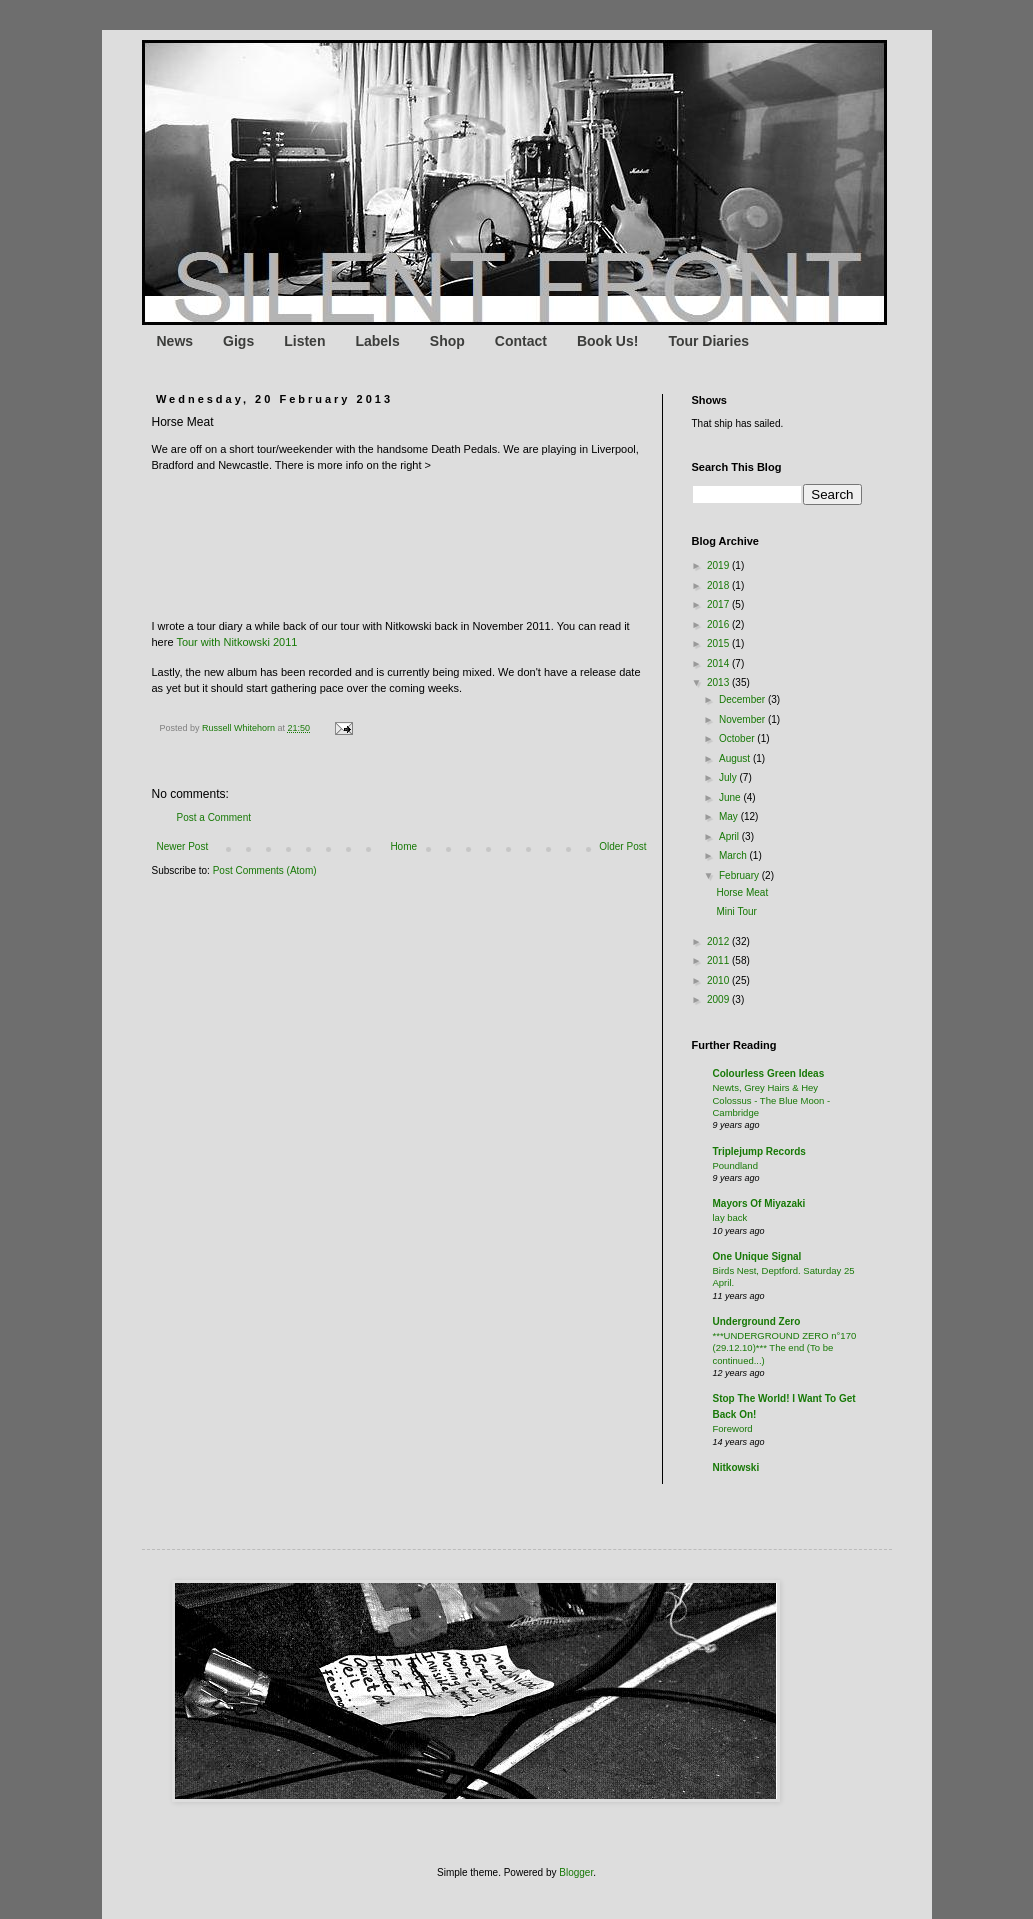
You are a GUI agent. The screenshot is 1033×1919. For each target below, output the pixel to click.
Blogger (576, 1872)
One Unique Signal (757, 1256)
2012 (719, 941)
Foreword (733, 1428)
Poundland (735, 1165)
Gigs (238, 341)
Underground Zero (757, 1321)
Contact (521, 341)
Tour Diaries (708, 341)
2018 (719, 585)
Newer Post (183, 846)
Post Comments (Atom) (265, 870)
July (729, 777)
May (730, 816)
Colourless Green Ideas (769, 1073)
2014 (719, 663)
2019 (719, 565)
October (738, 738)
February (740, 875)
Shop (447, 341)
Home (403, 846)
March (734, 855)
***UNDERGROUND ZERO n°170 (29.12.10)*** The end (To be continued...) (785, 1348)
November (743, 719)
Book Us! (607, 341)
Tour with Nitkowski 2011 (236, 642)
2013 (719, 682)
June (731, 797)
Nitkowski (736, 1467)
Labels (377, 341)
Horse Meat (743, 892)
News (175, 341)
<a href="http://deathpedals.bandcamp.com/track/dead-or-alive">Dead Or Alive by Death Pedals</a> (352, 538)
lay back (730, 1217)
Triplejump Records (759, 1151)
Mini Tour (737, 911)
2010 (719, 980)
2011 (719, 960)
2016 (719, 624)
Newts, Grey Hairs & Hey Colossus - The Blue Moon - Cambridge (772, 1100)
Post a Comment (214, 817)
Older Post (622, 846)
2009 (719, 999)
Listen (304, 341)
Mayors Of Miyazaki (759, 1203)
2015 (719, 643)
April (730, 836)
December (743, 699)
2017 (719, 604)
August (736, 758)
